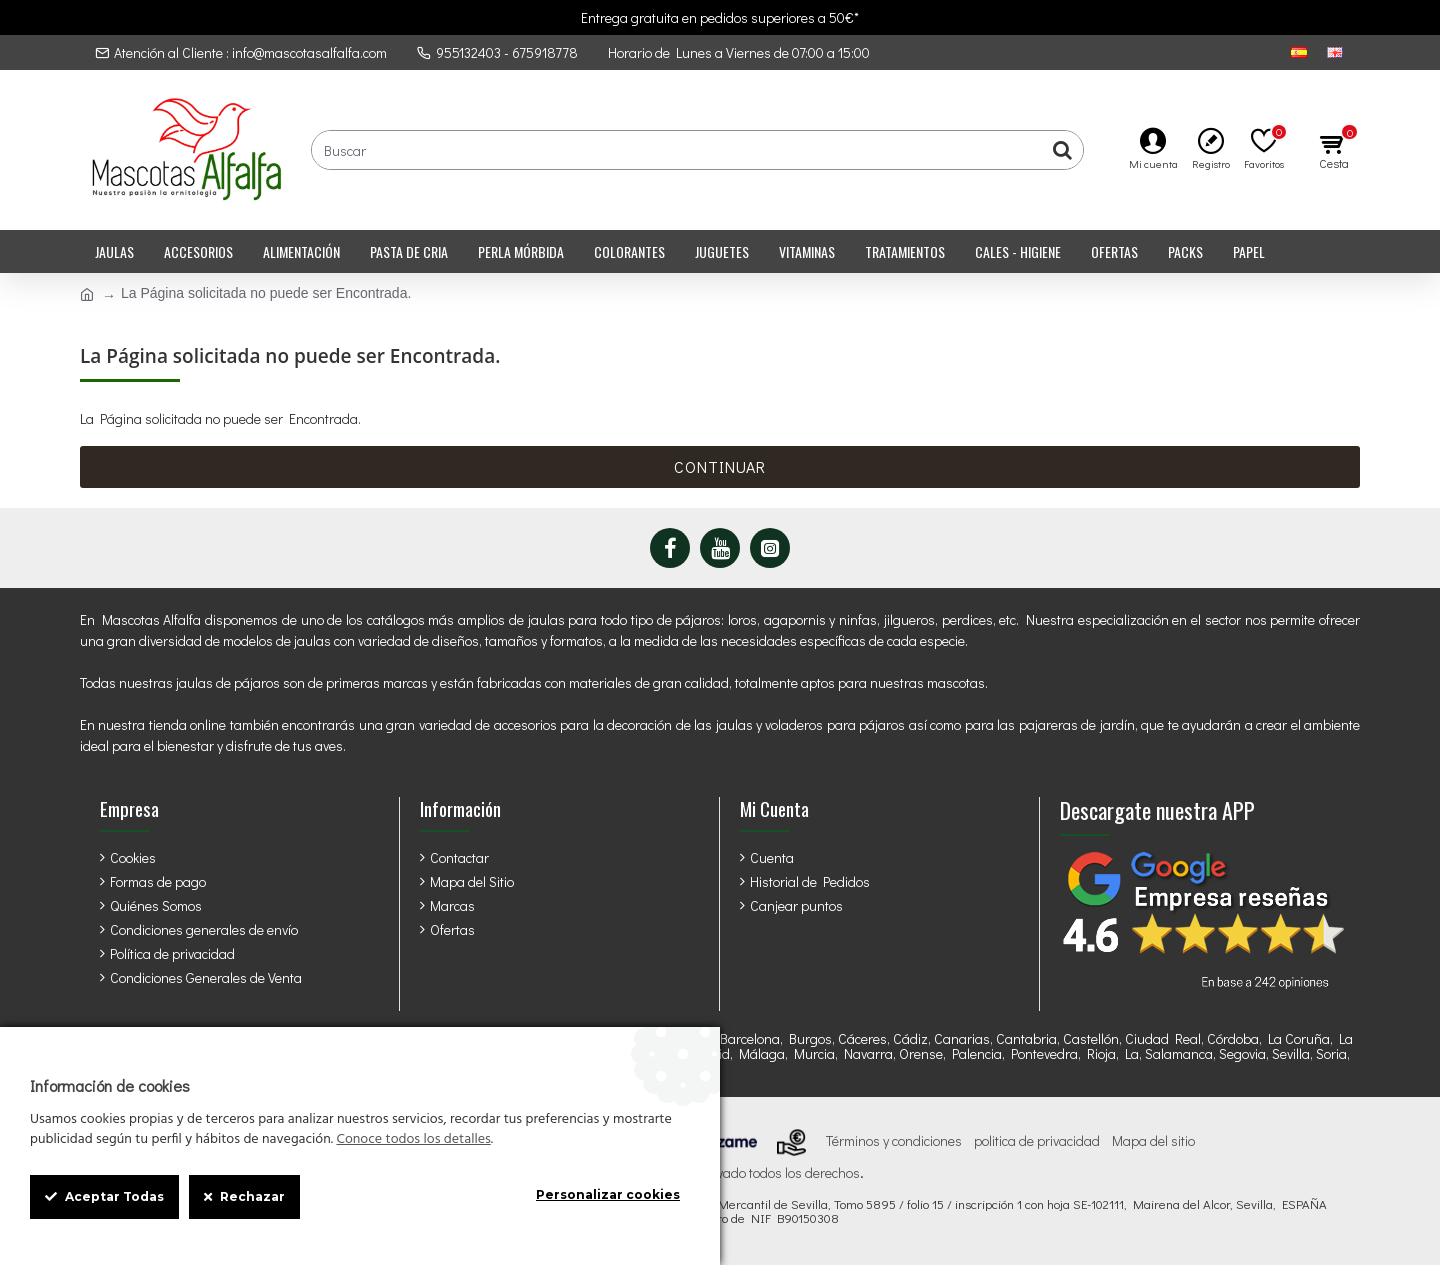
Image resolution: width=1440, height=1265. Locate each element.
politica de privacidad (1037, 1141)
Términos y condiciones (894, 1141)
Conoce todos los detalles (413, 1140)
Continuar (720, 466)
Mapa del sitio (1153, 1141)
